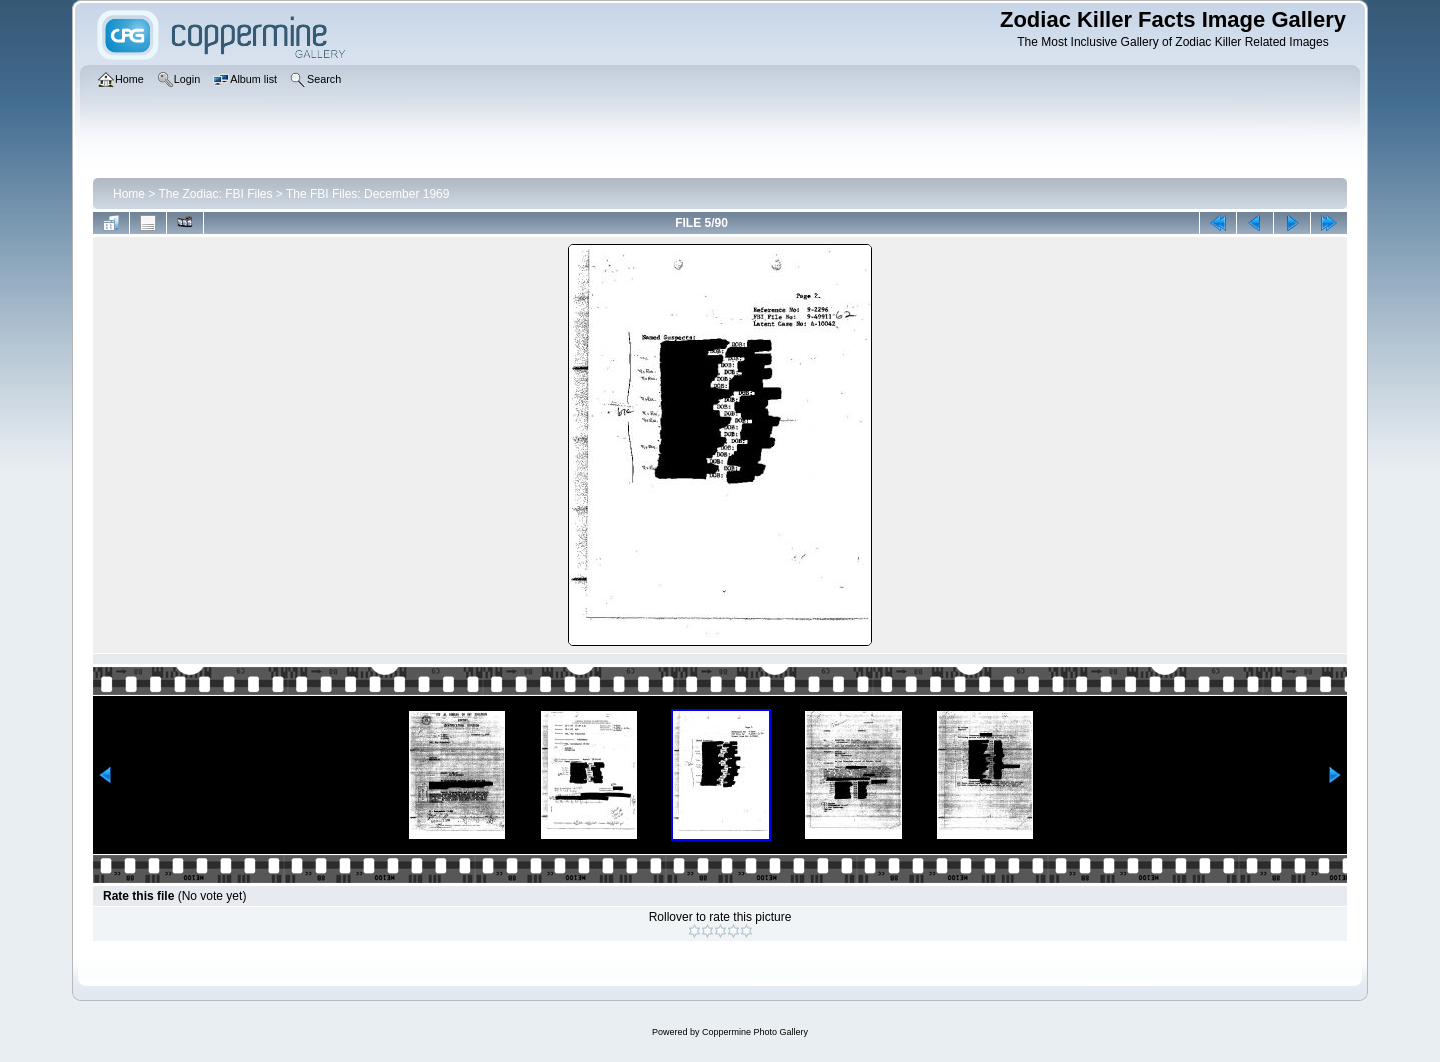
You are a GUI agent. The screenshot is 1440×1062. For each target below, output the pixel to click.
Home (129, 194)
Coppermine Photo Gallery (755, 1032)
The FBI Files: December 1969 (367, 194)
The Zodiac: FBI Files (215, 194)
